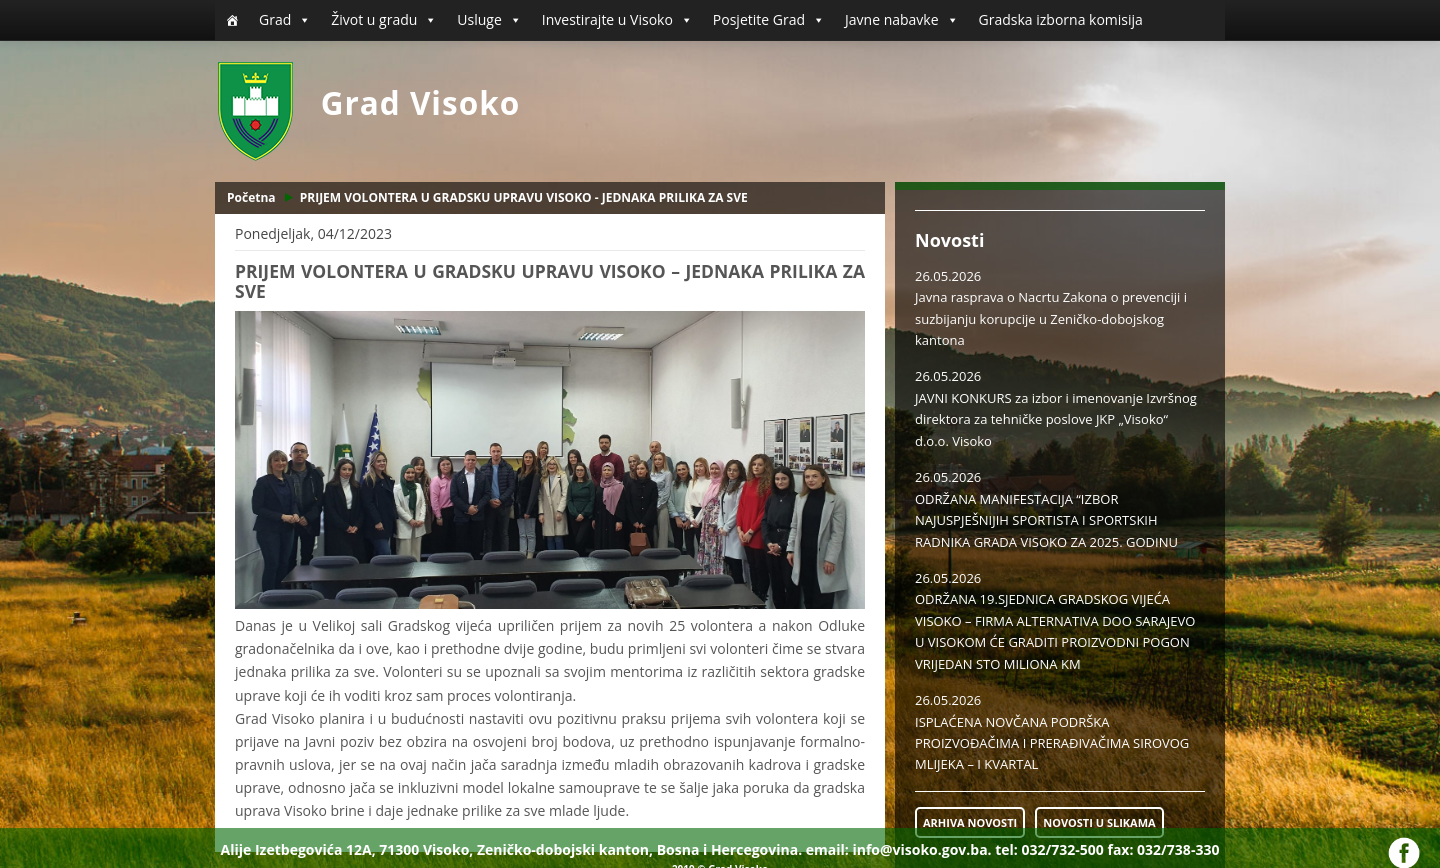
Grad (285, 20)
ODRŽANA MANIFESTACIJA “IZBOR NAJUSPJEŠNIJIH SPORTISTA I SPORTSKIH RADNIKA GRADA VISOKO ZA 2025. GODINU (1046, 520)
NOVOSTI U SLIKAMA (1099, 822)
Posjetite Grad (769, 20)
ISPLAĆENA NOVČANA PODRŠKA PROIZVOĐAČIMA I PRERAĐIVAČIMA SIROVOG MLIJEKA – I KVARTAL (1052, 743)
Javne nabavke (902, 20)
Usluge (489, 20)
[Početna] (232, 20)
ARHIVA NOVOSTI (970, 822)
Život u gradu (384, 20)
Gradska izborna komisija (1061, 19)
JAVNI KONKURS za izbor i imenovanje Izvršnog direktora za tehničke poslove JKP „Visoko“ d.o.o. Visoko (1056, 419)
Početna (251, 197)
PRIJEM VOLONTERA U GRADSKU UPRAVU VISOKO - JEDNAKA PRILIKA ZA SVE (524, 197)
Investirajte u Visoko (617, 20)
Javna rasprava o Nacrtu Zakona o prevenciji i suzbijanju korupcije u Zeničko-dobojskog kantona (1051, 318)
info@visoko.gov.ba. (921, 849)
